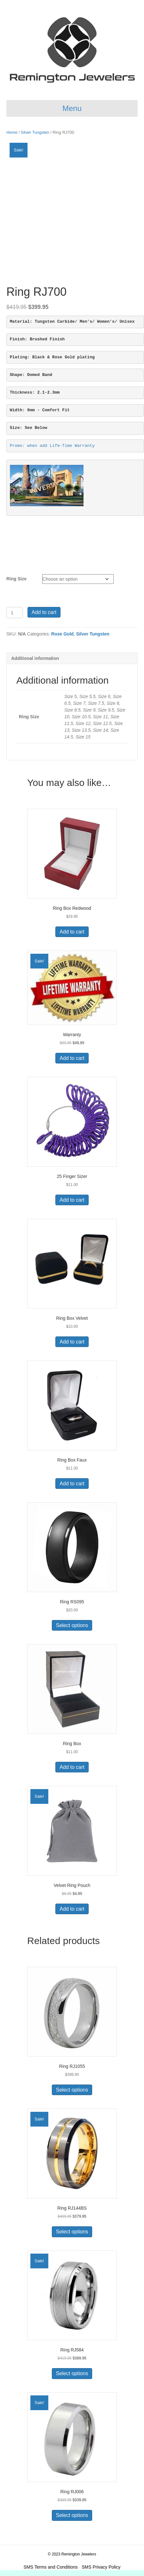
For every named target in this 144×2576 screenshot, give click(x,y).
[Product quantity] (14, 612)
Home (11, 132)
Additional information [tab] (35, 658)
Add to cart (44, 612)
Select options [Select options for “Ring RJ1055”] (72, 2090)
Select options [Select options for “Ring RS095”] (72, 1625)
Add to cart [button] (72, 931)
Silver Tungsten (35, 132)
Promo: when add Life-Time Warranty (52, 445)
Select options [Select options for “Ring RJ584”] (72, 2373)
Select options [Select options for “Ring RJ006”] (72, 2515)
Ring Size (16, 578)
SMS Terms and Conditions (50, 2567)
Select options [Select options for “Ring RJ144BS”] (72, 2231)
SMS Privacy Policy (101, 2567)
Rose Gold (62, 633)
